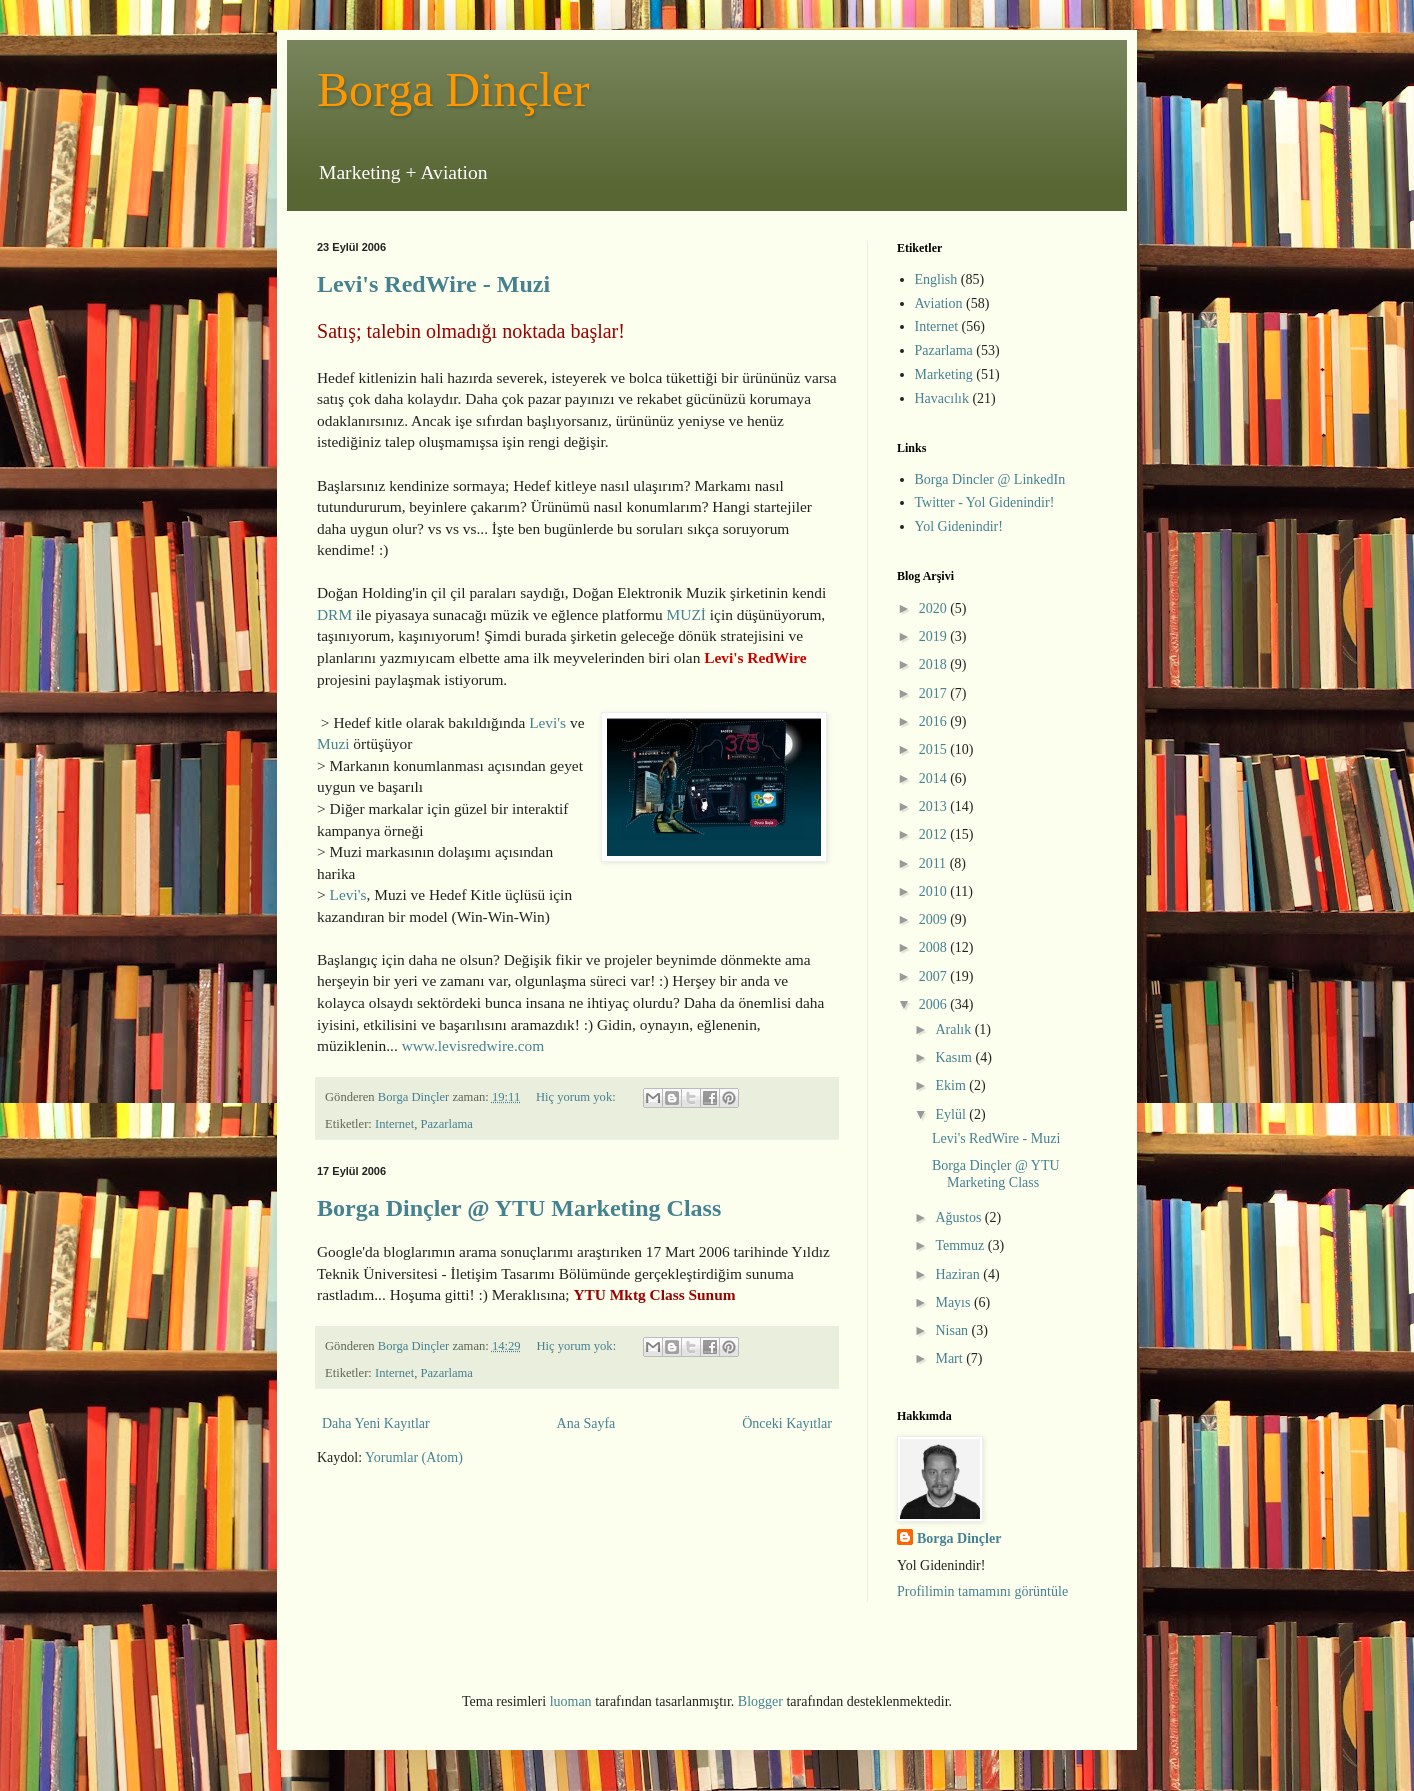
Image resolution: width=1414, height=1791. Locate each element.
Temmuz (961, 1245)
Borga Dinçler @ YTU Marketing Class (519, 1208)
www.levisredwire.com (473, 1045)
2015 (935, 749)
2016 (935, 721)
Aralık (954, 1029)
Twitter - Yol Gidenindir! (985, 502)
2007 (935, 976)
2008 (935, 947)
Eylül (952, 1114)
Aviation (939, 303)
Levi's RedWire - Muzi (433, 284)
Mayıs (954, 1302)
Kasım (955, 1057)
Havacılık (942, 398)
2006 (935, 1004)
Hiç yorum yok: (577, 1097)
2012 (935, 834)
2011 (934, 863)
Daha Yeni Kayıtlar (376, 1423)
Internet (394, 1124)
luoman (571, 1701)
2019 (935, 636)
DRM (334, 614)
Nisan (953, 1330)
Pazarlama (446, 1124)
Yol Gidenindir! (959, 526)
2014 (935, 778)
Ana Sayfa (586, 1423)
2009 (935, 919)
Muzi (333, 743)
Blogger (760, 1701)
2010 (935, 891)
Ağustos (959, 1217)
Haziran (959, 1274)
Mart (950, 1358)
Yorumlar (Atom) (414, 1457)
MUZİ (686, 614)
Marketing (944, 374)
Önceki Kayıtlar (787, 1423)
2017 (935, 693)
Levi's (547, 722)
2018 (935, 664)
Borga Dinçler (453, 89)
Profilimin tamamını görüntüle (982, 1591)
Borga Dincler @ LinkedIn (990, 479)
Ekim (952, 1085)
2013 (935, 806)
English (936, 279)
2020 (935, 608)
